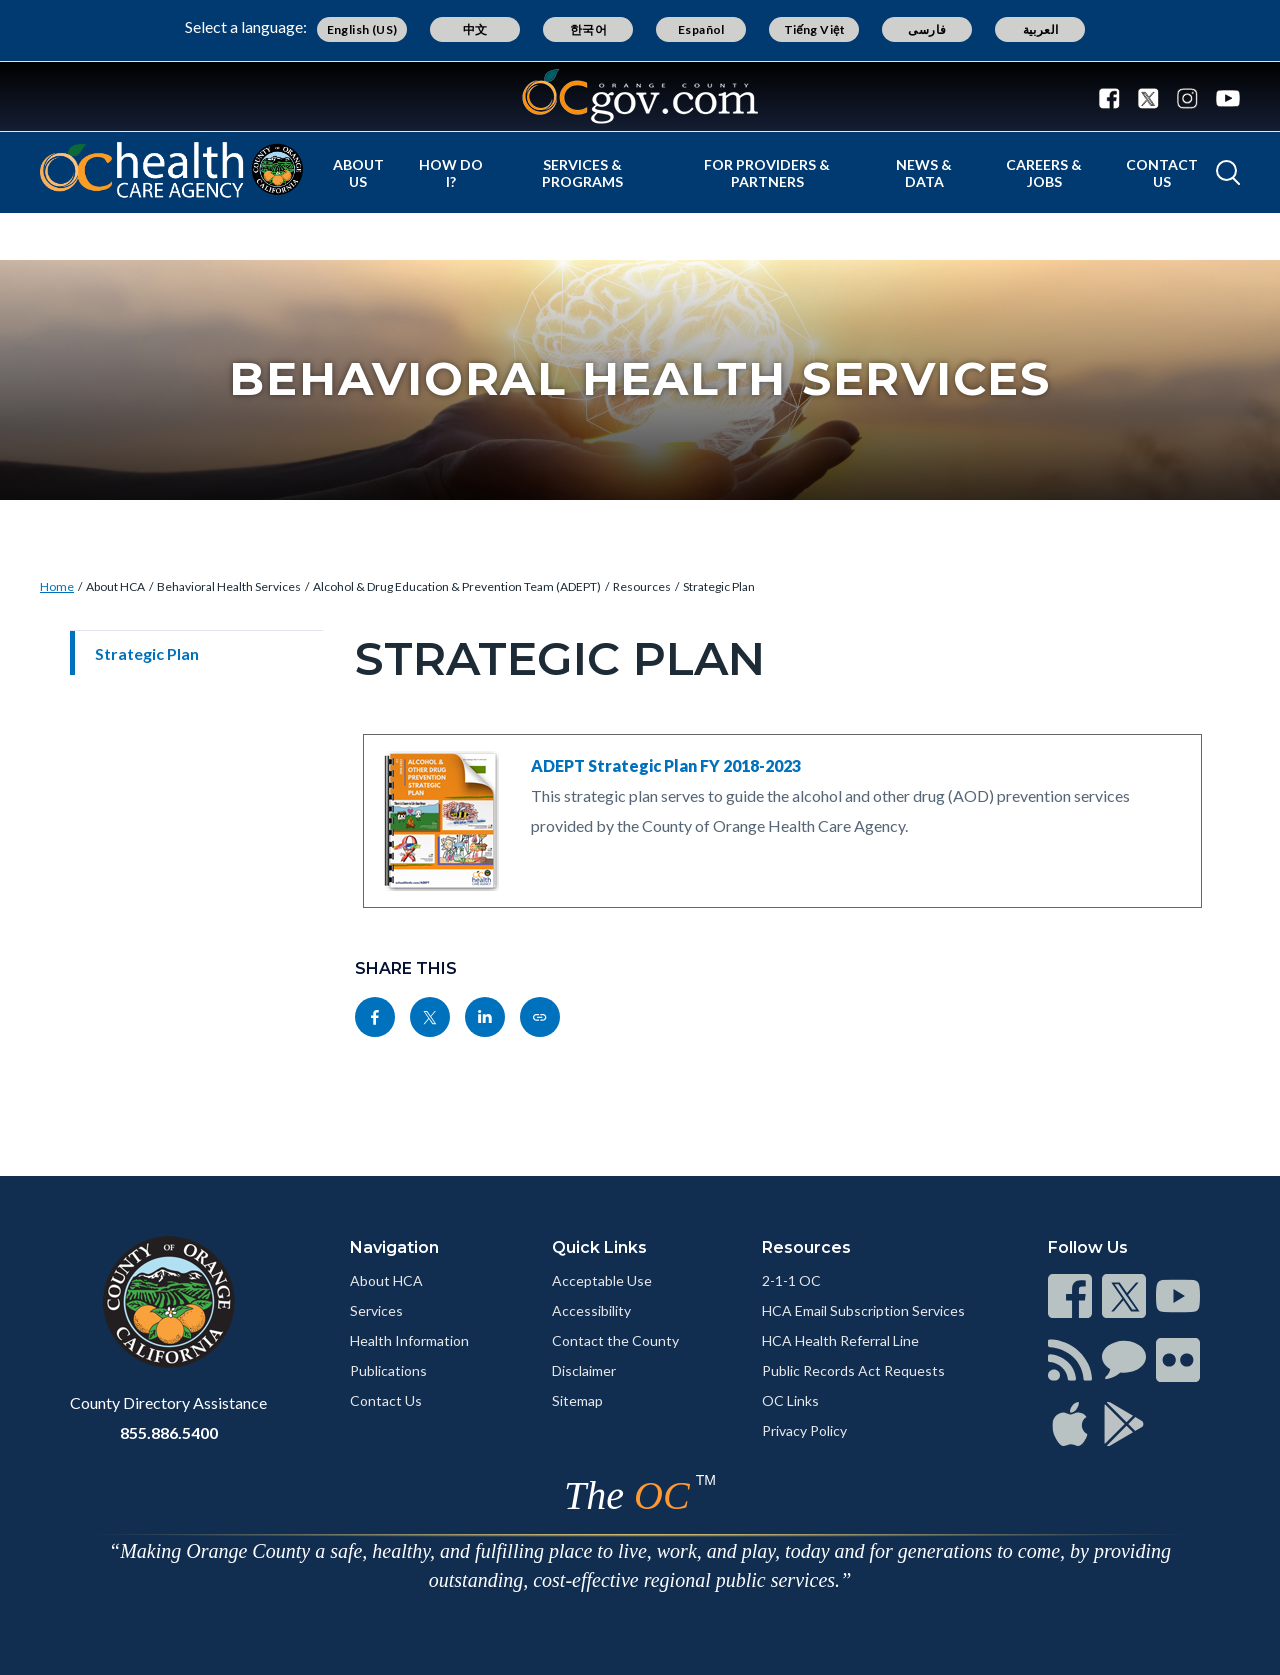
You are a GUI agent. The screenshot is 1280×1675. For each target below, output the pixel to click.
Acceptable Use (602, 1280)
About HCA (115, 586)
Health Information (409, 1340)
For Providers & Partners (767, 173)
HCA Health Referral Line (840, 1340)
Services (376, 1310)
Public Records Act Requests (853, 1370)
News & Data (924, 173)
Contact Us (1162, 173)
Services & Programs (582, 173)
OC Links (790, 1400)
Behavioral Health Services (229, 586)
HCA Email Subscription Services (863, 1310)
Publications (388, 1370)
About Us (358, 173)
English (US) (362, 29)
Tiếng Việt (815, 29)
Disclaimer (584, 1370)
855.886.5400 (169, 1432)
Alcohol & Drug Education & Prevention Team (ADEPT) (457, 586)
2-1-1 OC (791, 1280)
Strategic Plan (719, 586)
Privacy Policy (804, 1430)
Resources (642, 586)
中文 (475, 29)
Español (701, 29)
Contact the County (615, 1340)
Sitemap (577, 1400)
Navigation (394, 1247)
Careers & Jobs (1044, 173)
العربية (1041, 29)
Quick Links (599, 1247)
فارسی (927, 29)
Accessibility (591, 1310)
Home (57, 586)
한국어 (588, 29)
